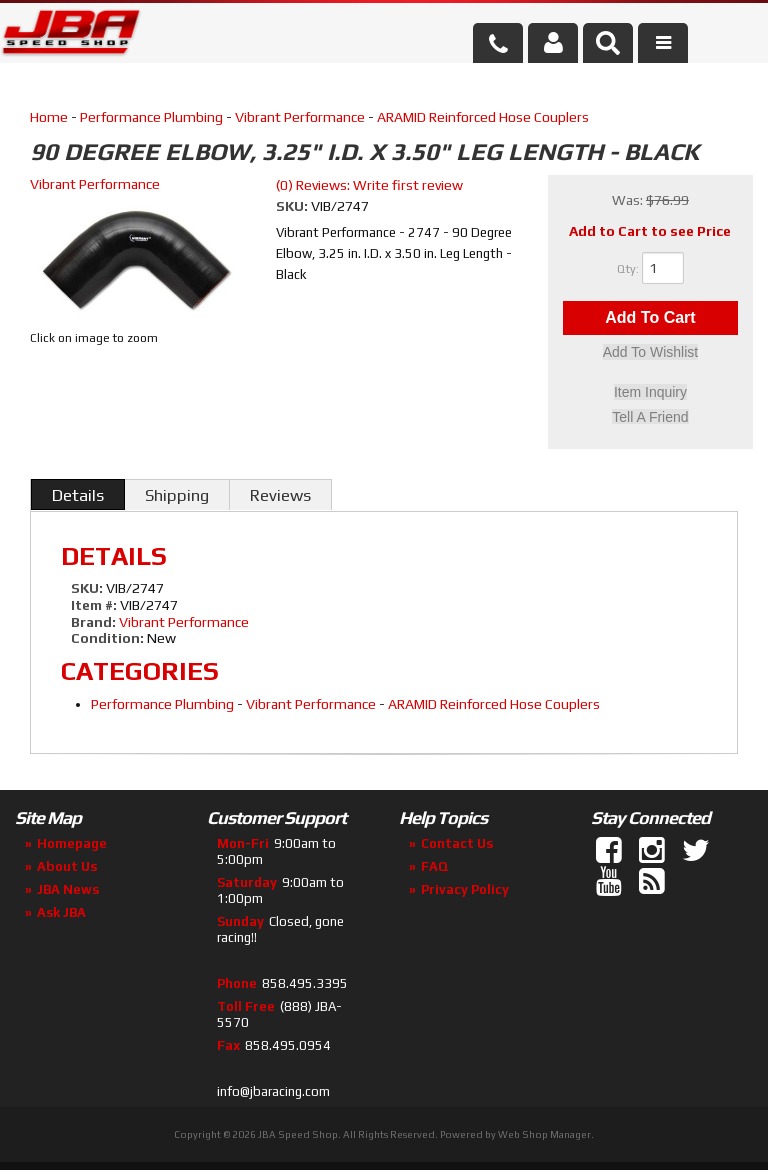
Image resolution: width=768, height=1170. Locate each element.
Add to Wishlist (650, 354)
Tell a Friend (650, 417)
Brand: (93, 622)
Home (49, 117)
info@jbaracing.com (273, 1091)
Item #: (95, 605)
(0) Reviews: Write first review (369, 185)
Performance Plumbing (151, 117)
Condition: (107, 639)
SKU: (293, 206)
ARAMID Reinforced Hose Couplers (483, 117)
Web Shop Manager (544, 1134)
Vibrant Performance (300, 117)
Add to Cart (650, 318)
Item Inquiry (650, 393)
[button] (608, 43)
